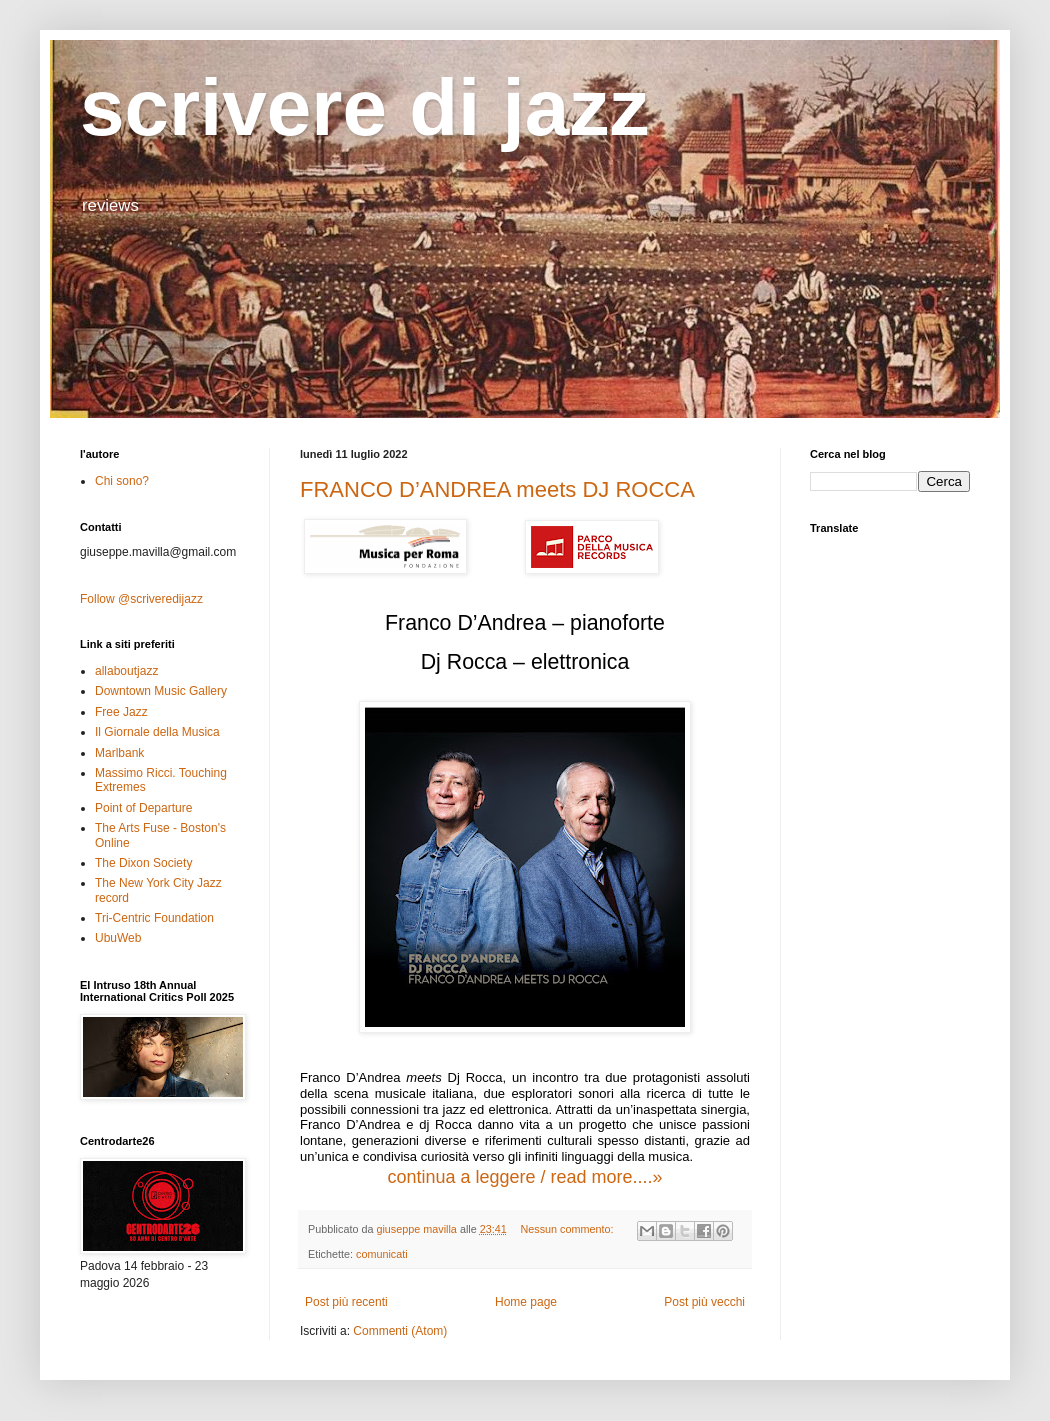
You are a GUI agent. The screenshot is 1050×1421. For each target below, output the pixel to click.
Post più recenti (346, 1302)
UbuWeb (118, 938)
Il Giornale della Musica (157, 732)
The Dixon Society (143, 863)
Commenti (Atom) (400, 1331)
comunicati (382, 1254)
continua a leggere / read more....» (524, 1177)
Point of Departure (143, 808)
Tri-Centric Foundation (154, 918)
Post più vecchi (704, 1302)
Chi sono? (122, 481)
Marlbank (119, 753)
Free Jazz (121, 712)
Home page (526, 1302)
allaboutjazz (126, 671)
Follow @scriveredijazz (141, 599)
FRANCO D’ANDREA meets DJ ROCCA (497, 489)
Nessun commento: (569, 1229)
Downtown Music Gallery (161, 691)
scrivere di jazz (364, 107)
